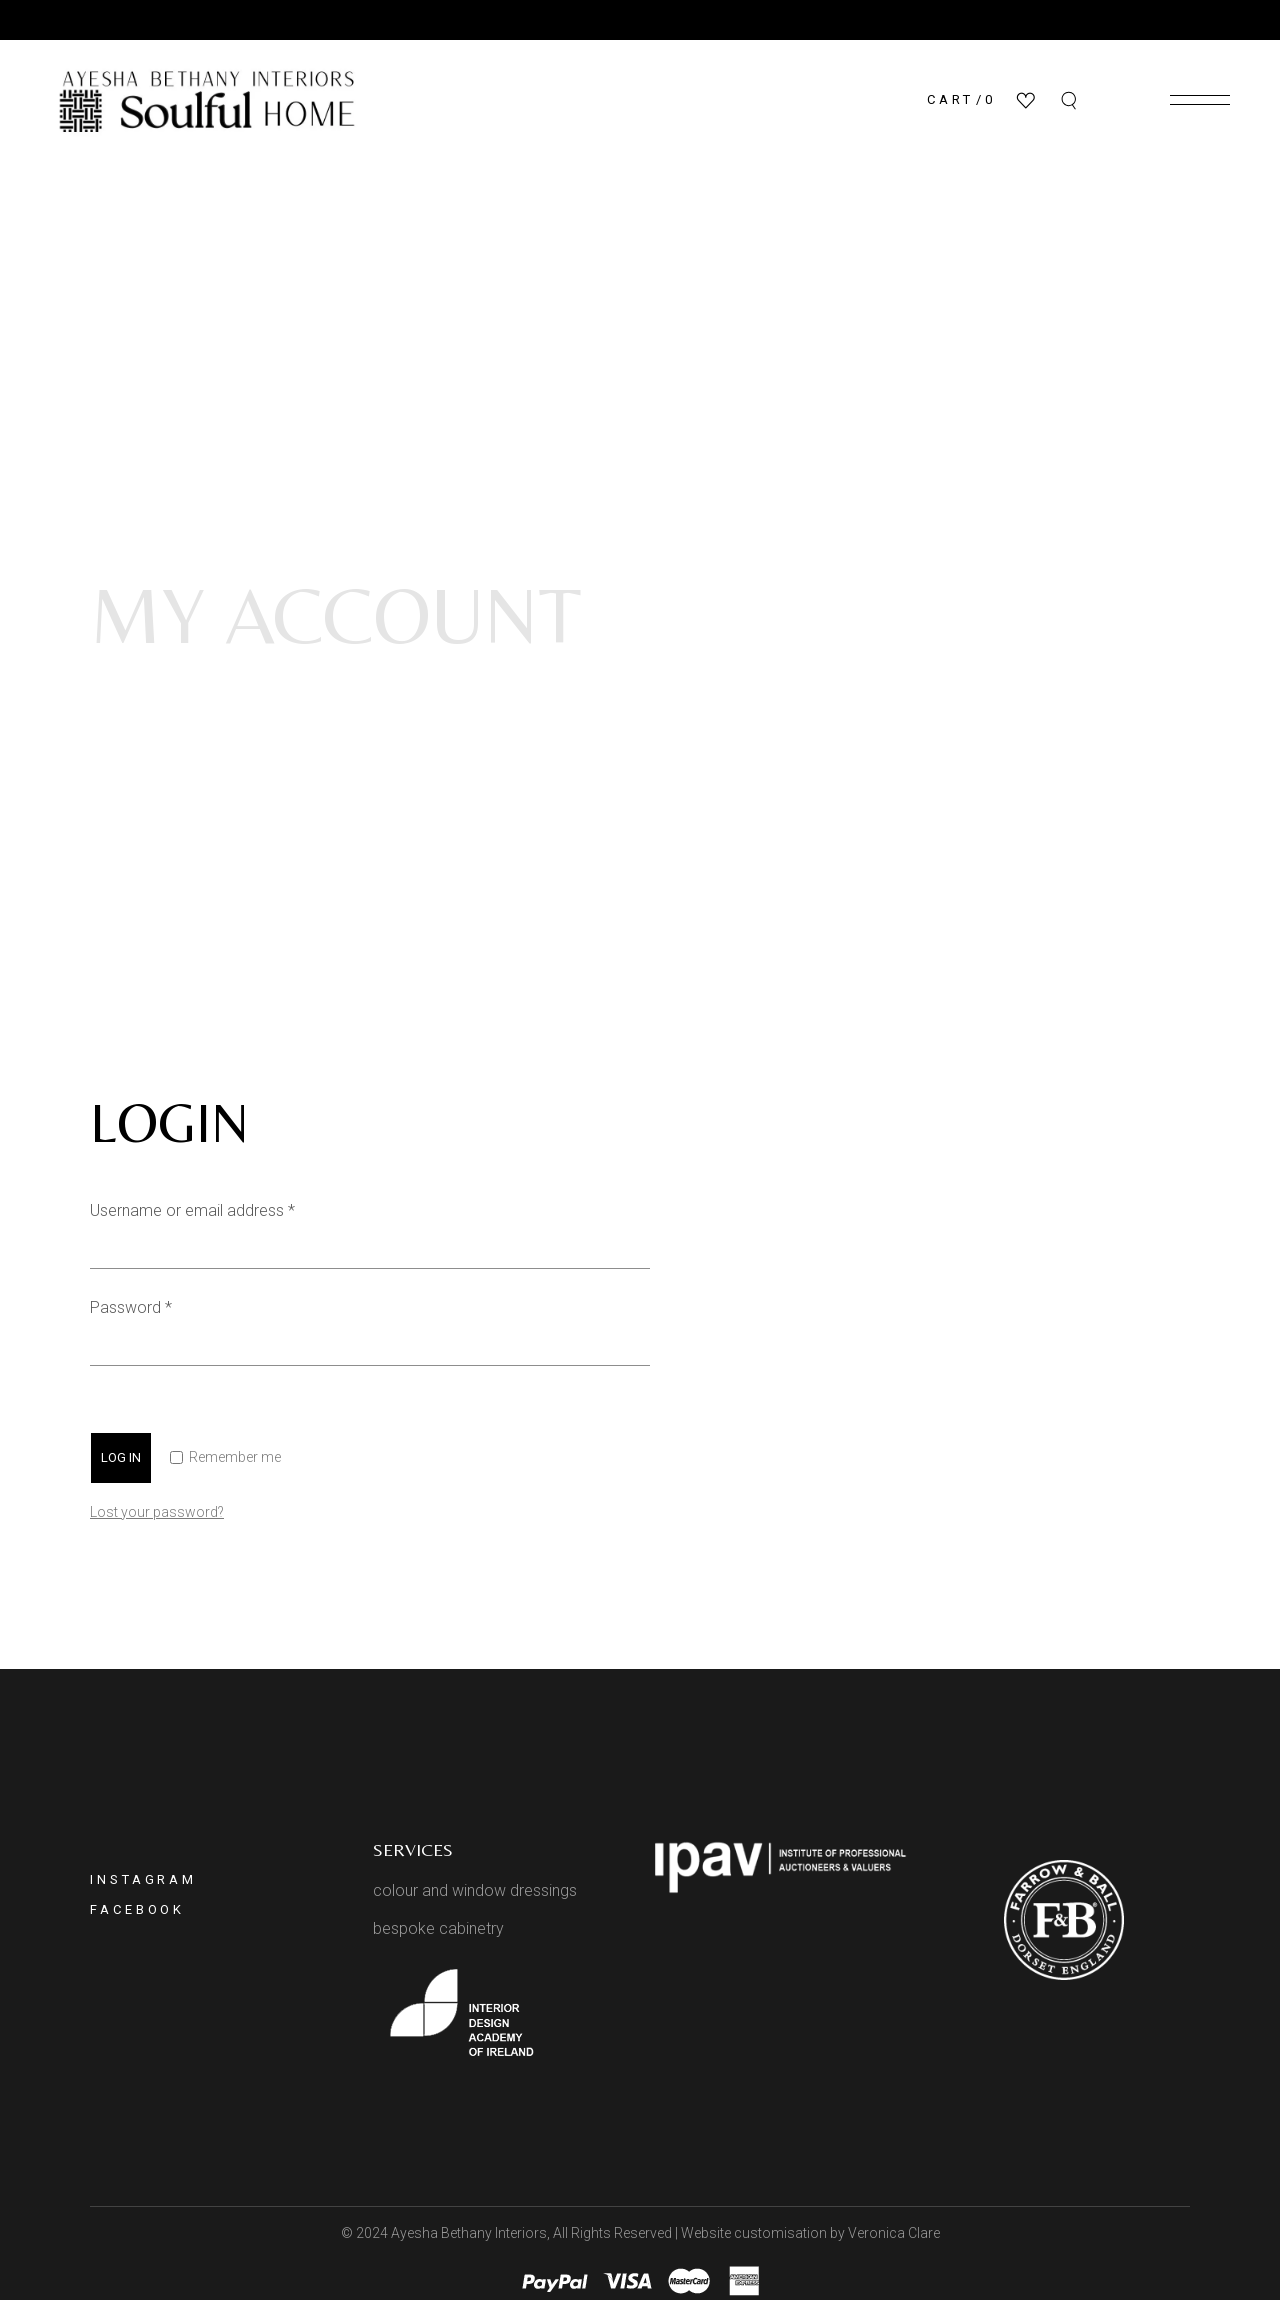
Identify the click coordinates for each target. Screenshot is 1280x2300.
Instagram (143, 1879)
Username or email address (223, 1209)
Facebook (137, 1909)
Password (161, 1306)
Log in (121, 1457)
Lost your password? (157, 1512)
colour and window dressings (475, 1890)
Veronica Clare (894, 2233)
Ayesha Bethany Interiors (469, 2233)
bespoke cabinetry (438, 1928)
